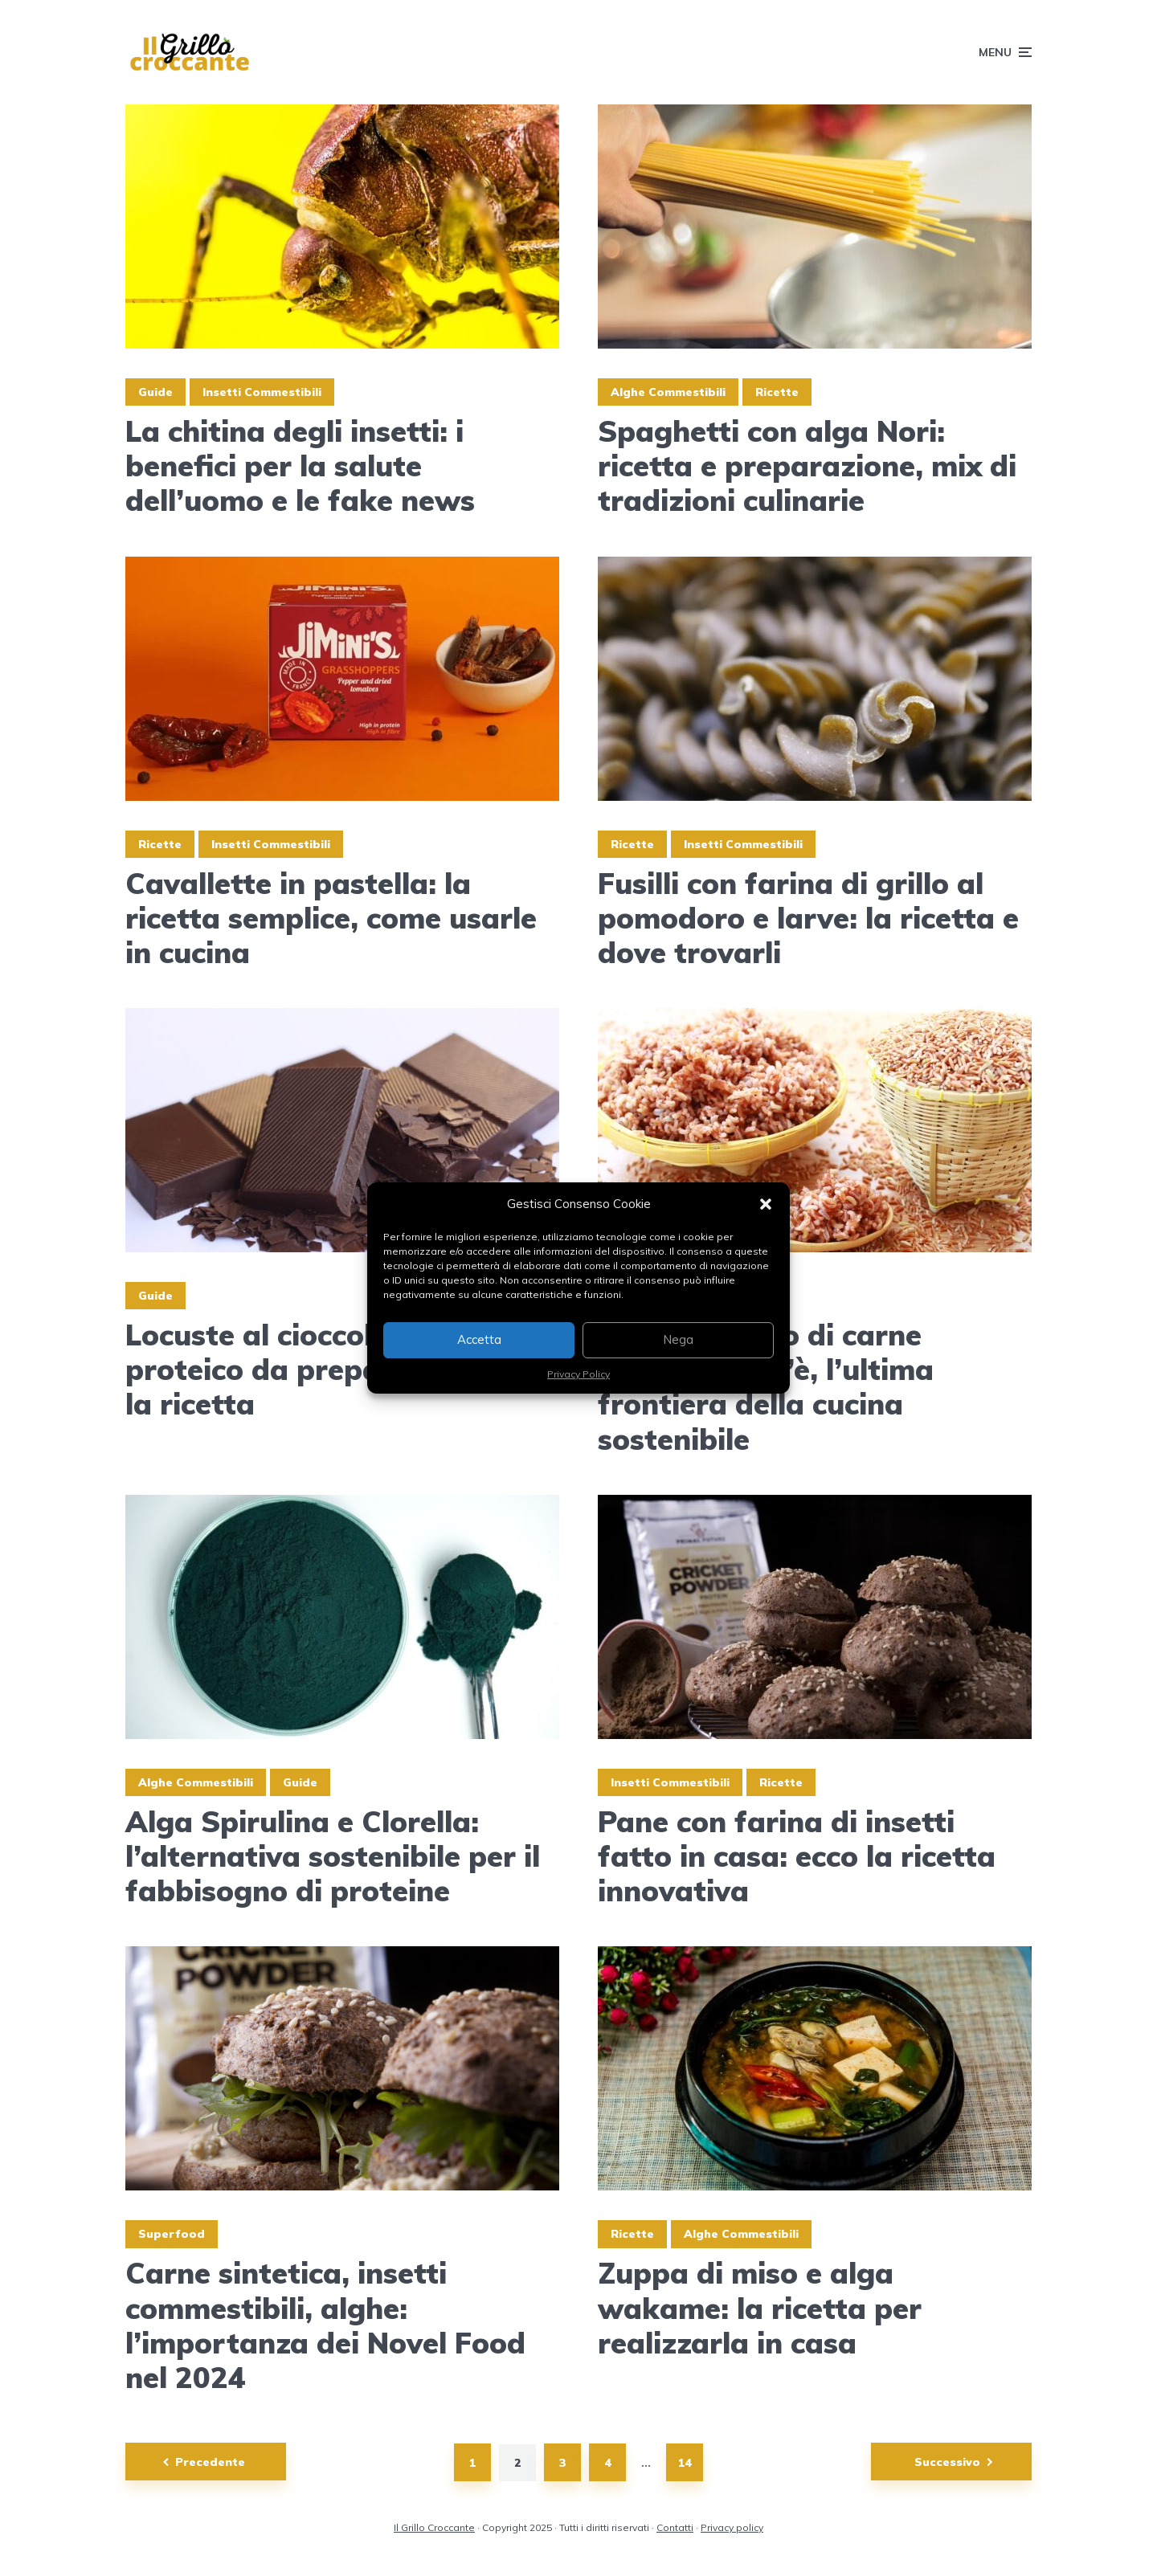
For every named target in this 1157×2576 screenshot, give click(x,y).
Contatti (674, 2527)
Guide (155, 392)
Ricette (777, 392)
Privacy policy (732, 2527)
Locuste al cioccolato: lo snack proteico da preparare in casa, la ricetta (341, 1369)
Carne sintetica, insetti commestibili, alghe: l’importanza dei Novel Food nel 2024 (325, 2325)
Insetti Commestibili (261, 392)
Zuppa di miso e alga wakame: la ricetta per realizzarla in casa (760, 2308)
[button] (766, 1204)
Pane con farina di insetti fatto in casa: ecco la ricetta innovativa (797, 1856)
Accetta (479, 1339)
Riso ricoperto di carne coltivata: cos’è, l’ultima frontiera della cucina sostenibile (766, 1386)
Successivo (947, 2462)
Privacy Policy (578, 1374)
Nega (678, 1339)
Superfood (171, 2234)
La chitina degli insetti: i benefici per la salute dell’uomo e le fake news (300, 466)
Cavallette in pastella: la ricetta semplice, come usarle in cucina (331, 918)
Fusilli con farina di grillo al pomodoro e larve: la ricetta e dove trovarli (808, 918)
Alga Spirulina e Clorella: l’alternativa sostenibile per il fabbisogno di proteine (332, 1856)
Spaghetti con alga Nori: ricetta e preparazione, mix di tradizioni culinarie (807, 466)
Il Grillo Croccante (434, 2527)
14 (684, 2463)
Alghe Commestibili (668, 392)
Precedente (210, 2462)
